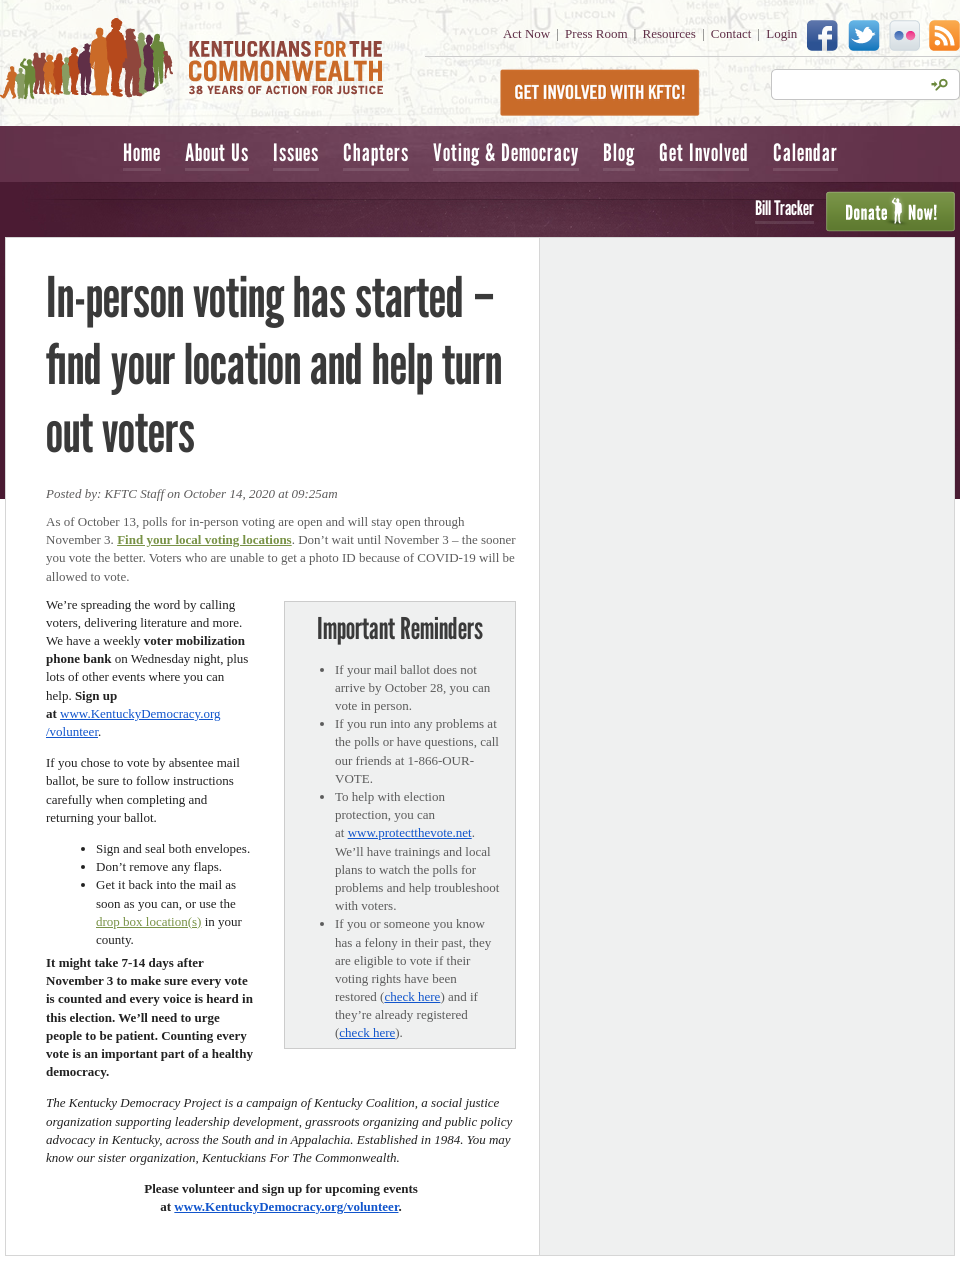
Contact (731, 33)
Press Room (596, 33)
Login (781, 33)
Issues (296, 152)
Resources (669, 33)
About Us (217, 152)
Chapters (376, 152)
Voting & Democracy (506, 152)
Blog (619, 152)
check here (412, 996)
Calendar (805, 152)
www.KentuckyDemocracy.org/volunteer (286, 1206)
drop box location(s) (148, 921)
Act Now (526, 33)
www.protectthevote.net (410, 832)
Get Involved (704, 152)
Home (142, 152)
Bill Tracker (784, 208)
